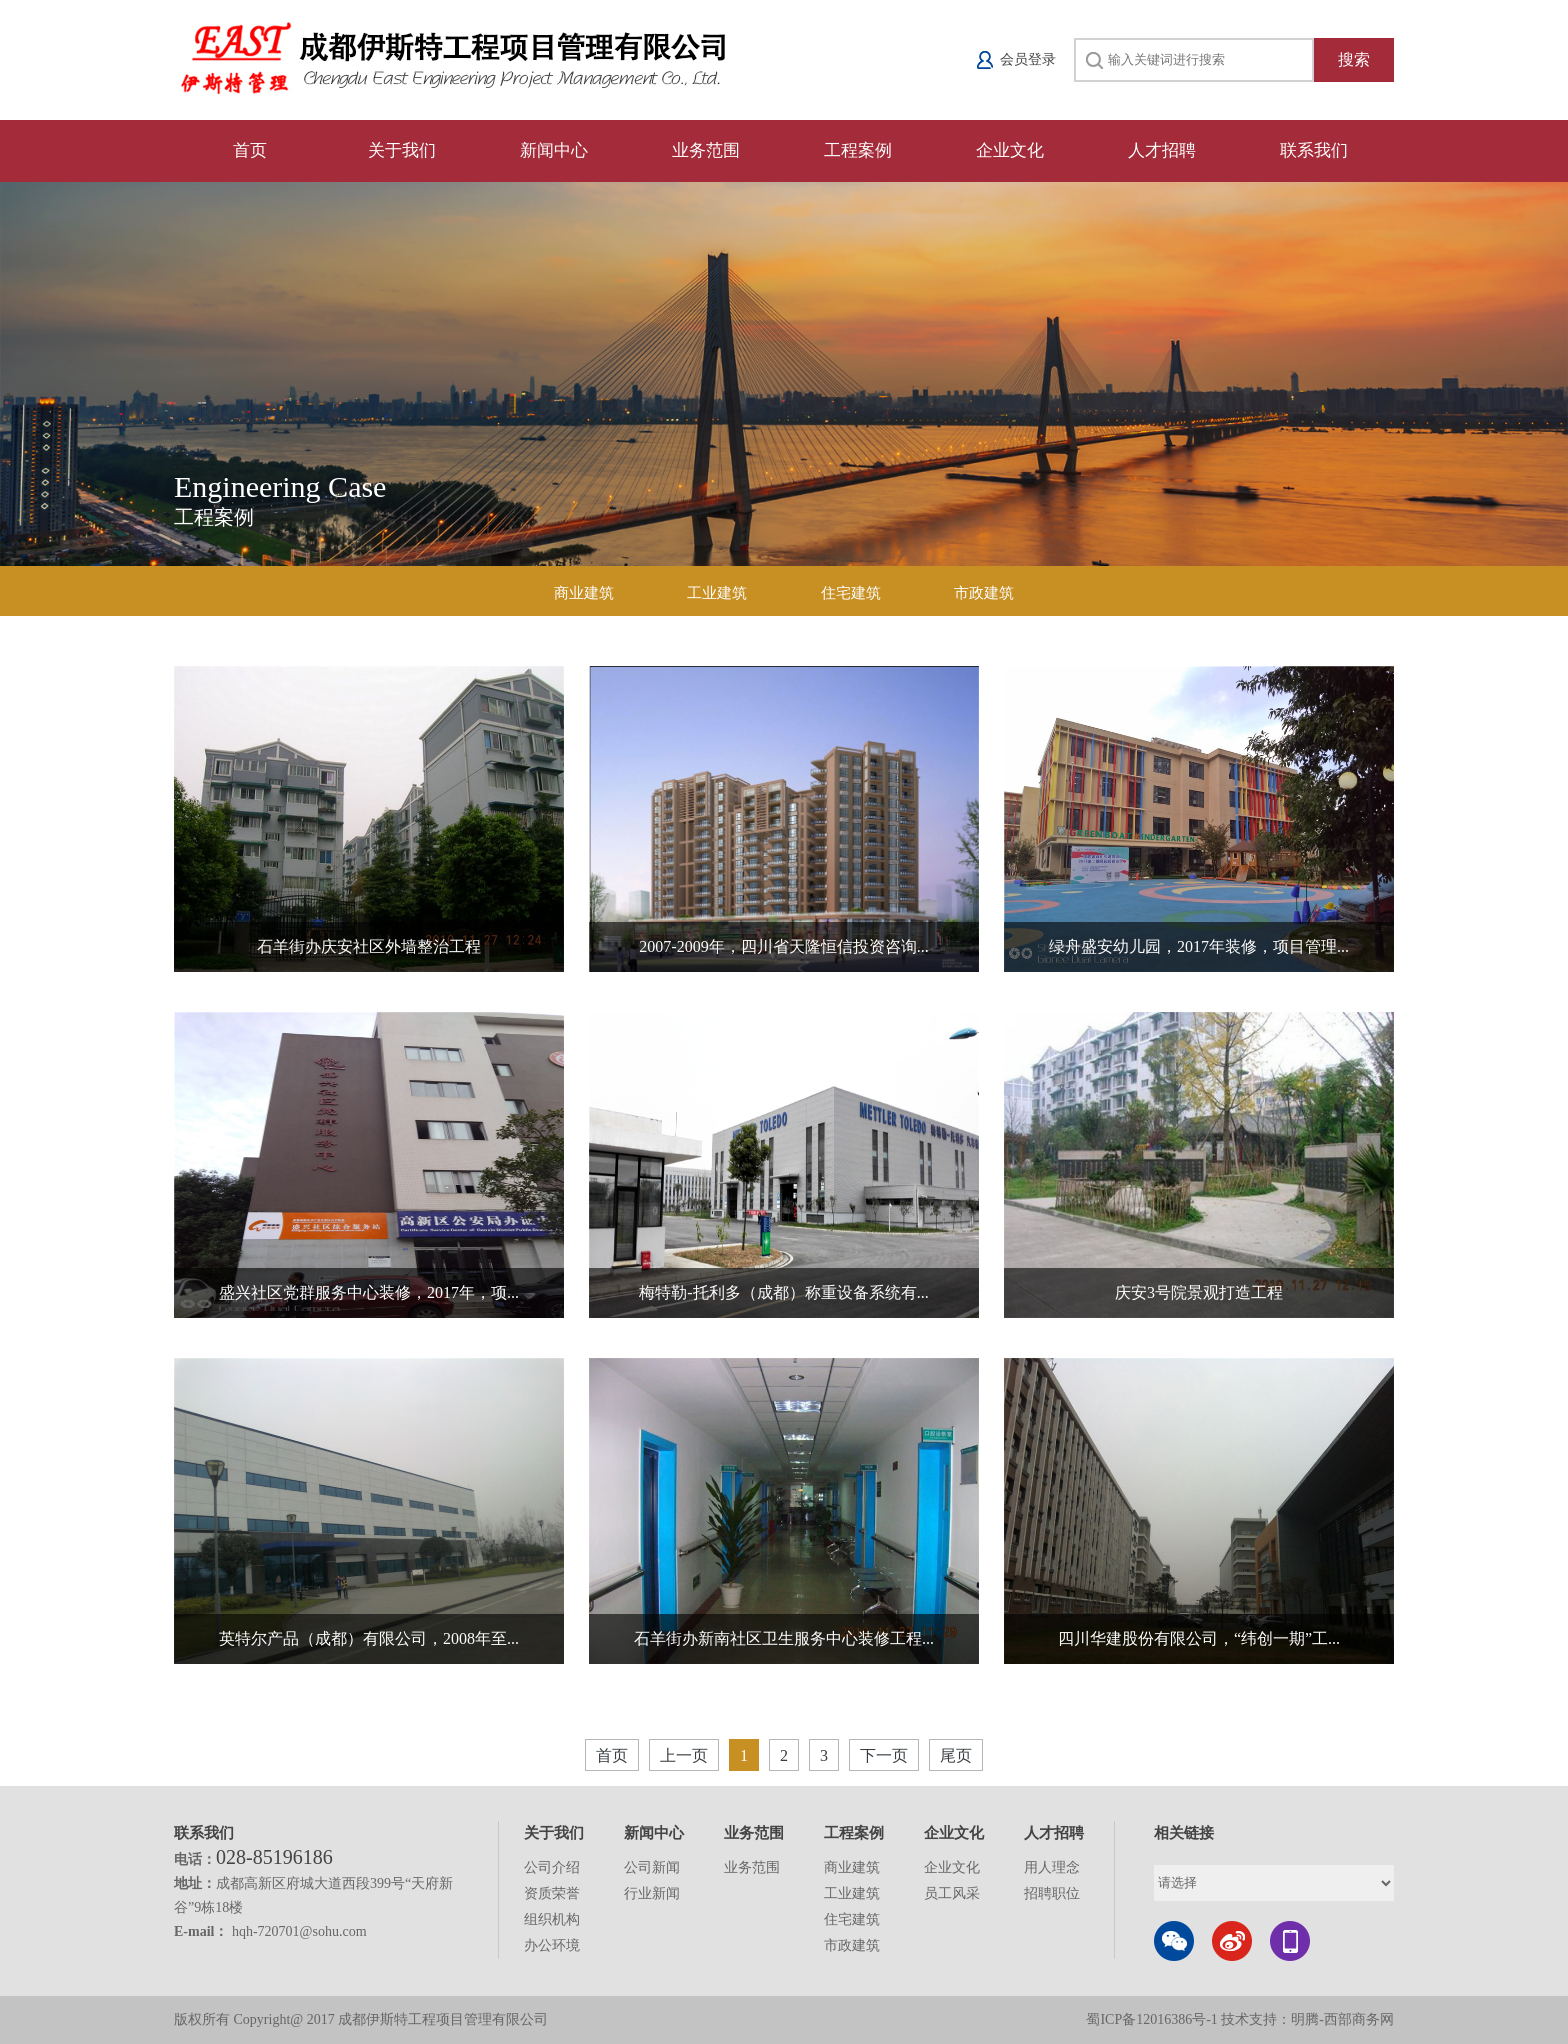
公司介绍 (552, 1867)
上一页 (684, 1755)
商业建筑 (584, 593)
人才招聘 (1162, 150)
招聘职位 (1052, 1893)
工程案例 (858, 150)
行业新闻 (652, 1893)
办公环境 (552, 1945)
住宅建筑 (851, 593)
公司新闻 (652, 1867)
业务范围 (706, 150)
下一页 (884, 1755)
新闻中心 (554, 150)
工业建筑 (717, 593)
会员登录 (1028, 59)
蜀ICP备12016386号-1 (1153, 2019)
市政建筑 (984, 593)
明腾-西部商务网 (1342, 2019)
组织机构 (552, 1919)
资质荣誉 (552, 1893)
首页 (250, 150)
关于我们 (402, 150)
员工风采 (952, 1893)
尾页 (956, 1755)
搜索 (1354, 59)
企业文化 (1010, 150)
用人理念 (1052, 1867)
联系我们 (1314, 150)
